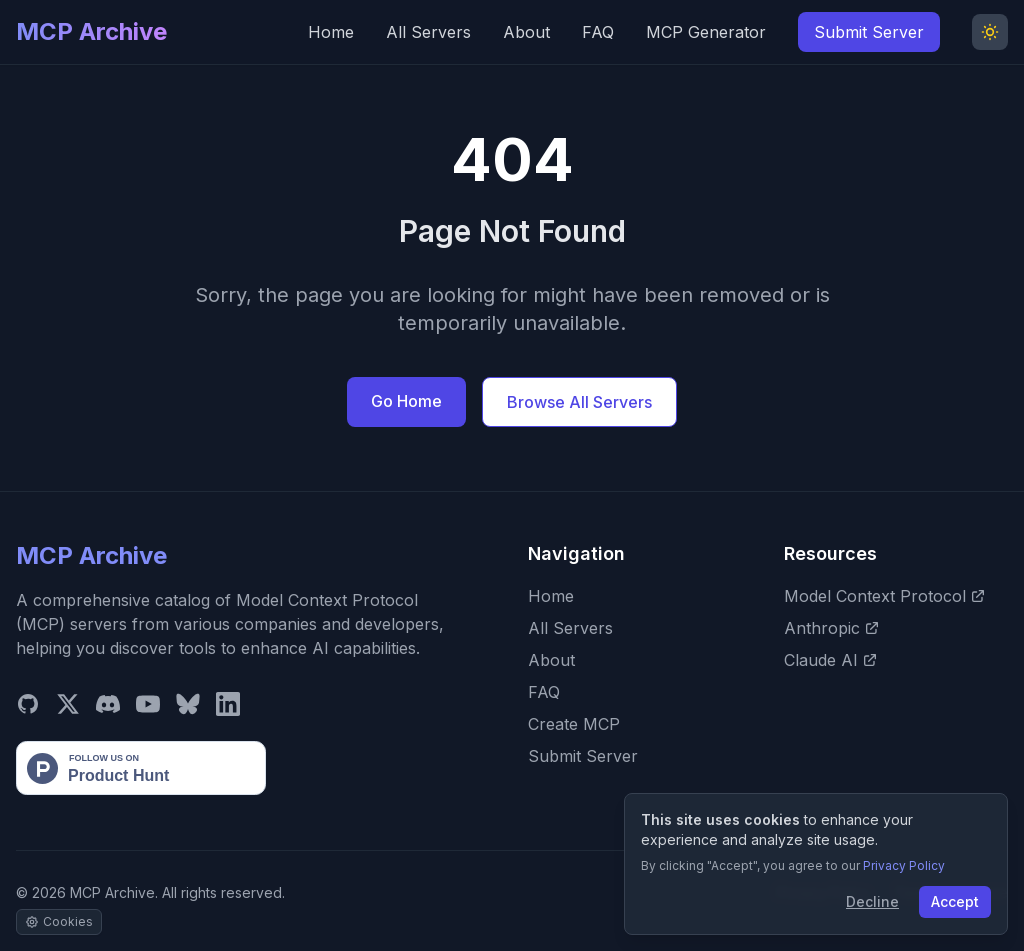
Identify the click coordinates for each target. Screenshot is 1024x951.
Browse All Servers (579, 402)
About (526, 32)
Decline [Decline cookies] (872, 901)
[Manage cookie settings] (59, 922)
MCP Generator (706, 32)
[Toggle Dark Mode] (990, 32)
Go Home (406, 401)
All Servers (428, 32)
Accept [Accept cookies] (955, 901)
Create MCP (574, 724)
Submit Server (869, 32)
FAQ (598, 32)
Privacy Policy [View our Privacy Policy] (904, 865)
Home (331, 32)
